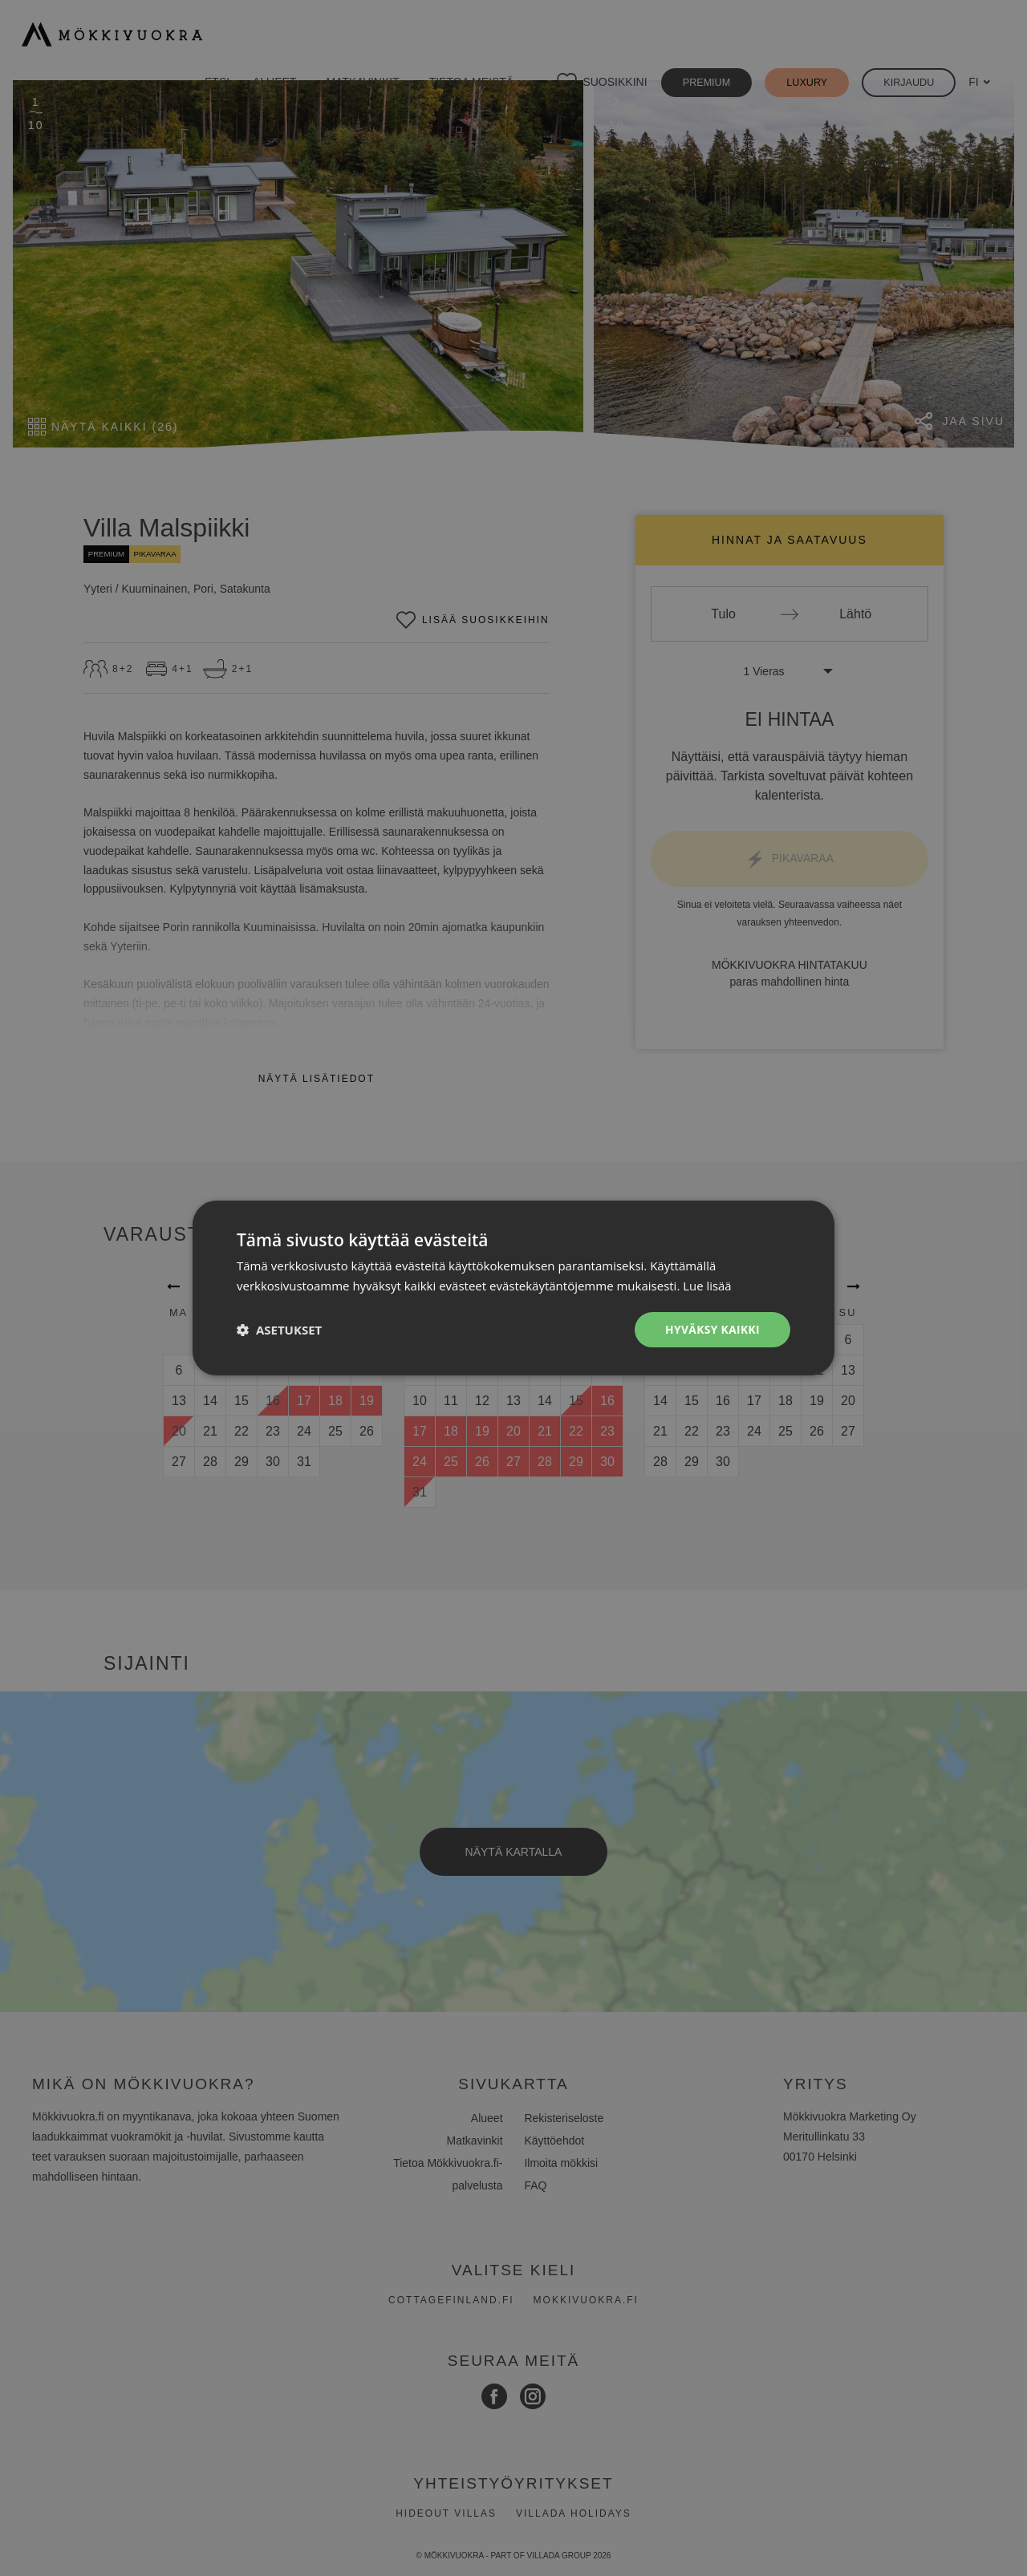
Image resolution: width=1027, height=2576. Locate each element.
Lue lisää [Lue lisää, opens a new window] (707, 1286)
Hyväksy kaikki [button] (712, 1329)
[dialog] (513, 1288)
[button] (279, 1329)
